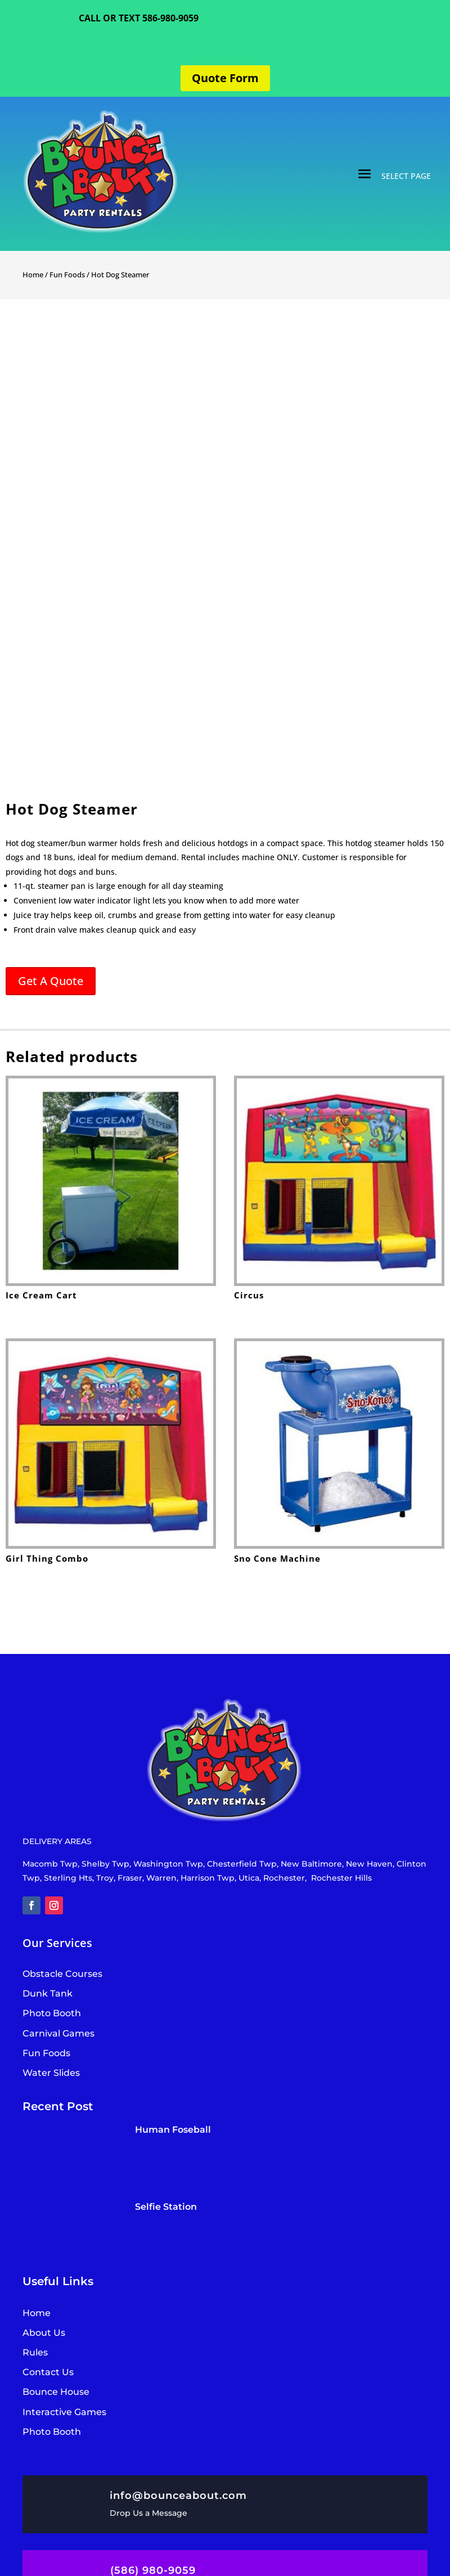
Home (32, 274)
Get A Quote (50, 980)
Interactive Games (64, 2412)
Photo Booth (51, 2431)
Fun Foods (67, 274)
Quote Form (225, 78)
